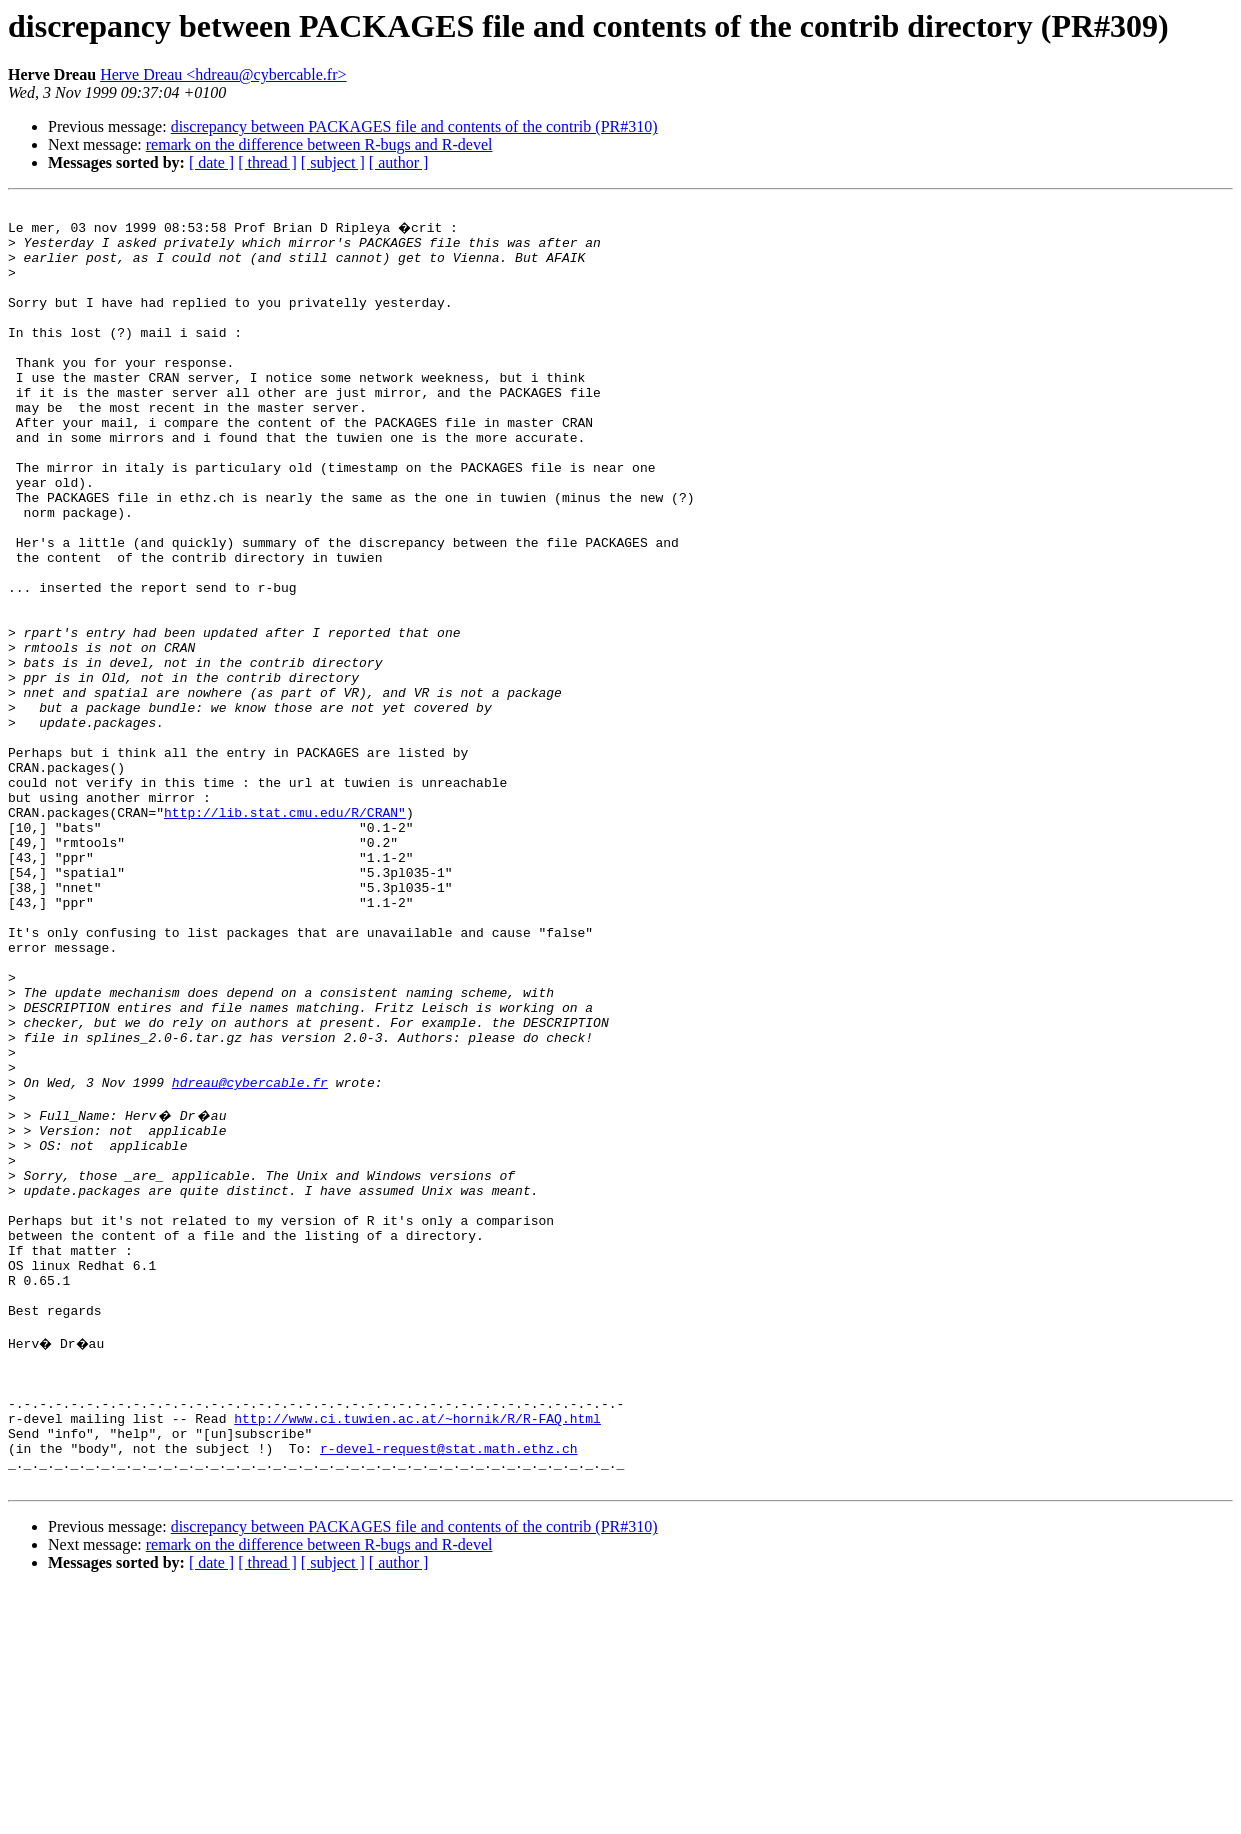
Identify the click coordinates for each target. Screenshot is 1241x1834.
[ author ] (399, 162)
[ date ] (211, 162)
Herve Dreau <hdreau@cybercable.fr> (223, 74)
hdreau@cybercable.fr (250, 1256)
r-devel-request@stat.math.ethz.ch (448, 1688)
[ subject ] (333, 162)
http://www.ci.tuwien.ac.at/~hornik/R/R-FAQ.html (417, 1652)
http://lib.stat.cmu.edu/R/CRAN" (285, 932)
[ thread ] (267, 162)
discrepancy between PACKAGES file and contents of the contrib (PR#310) (414, 126)
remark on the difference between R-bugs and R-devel (319, 144)
